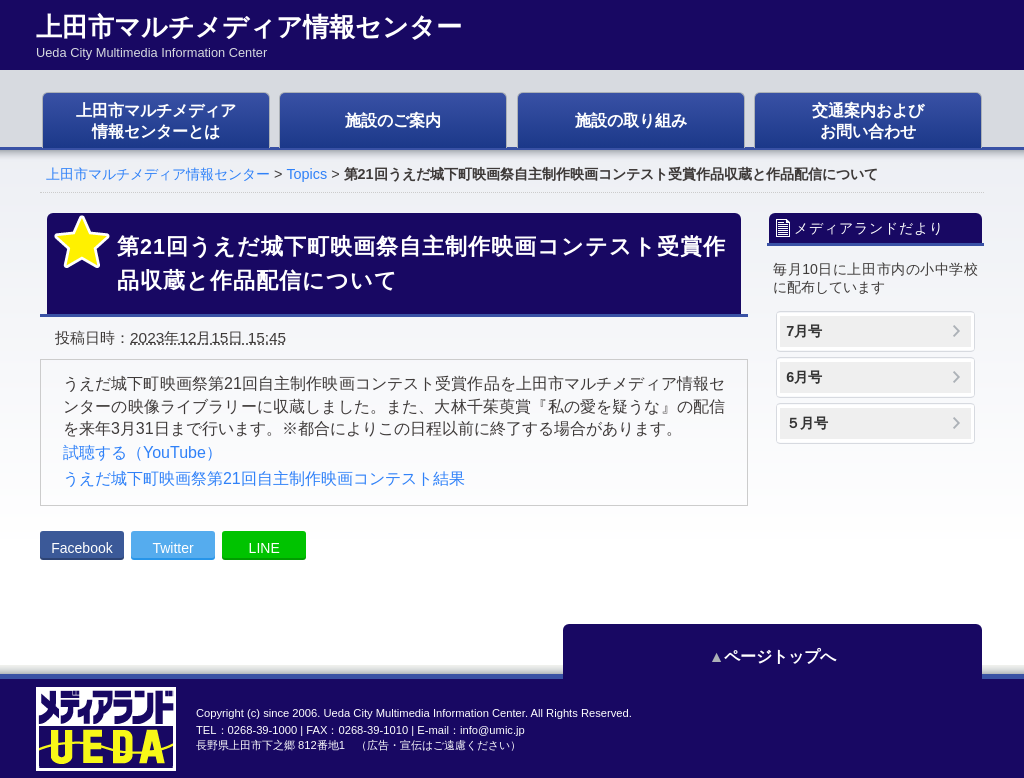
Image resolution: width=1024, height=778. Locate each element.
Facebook (81, 548)
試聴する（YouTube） (142, 452)
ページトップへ (892, 656)
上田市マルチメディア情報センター (158, 174)
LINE (264, 548)
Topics (306, 174)
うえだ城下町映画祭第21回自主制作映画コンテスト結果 (264, 478)
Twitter (172, 548)
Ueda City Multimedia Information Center (423, 713)
